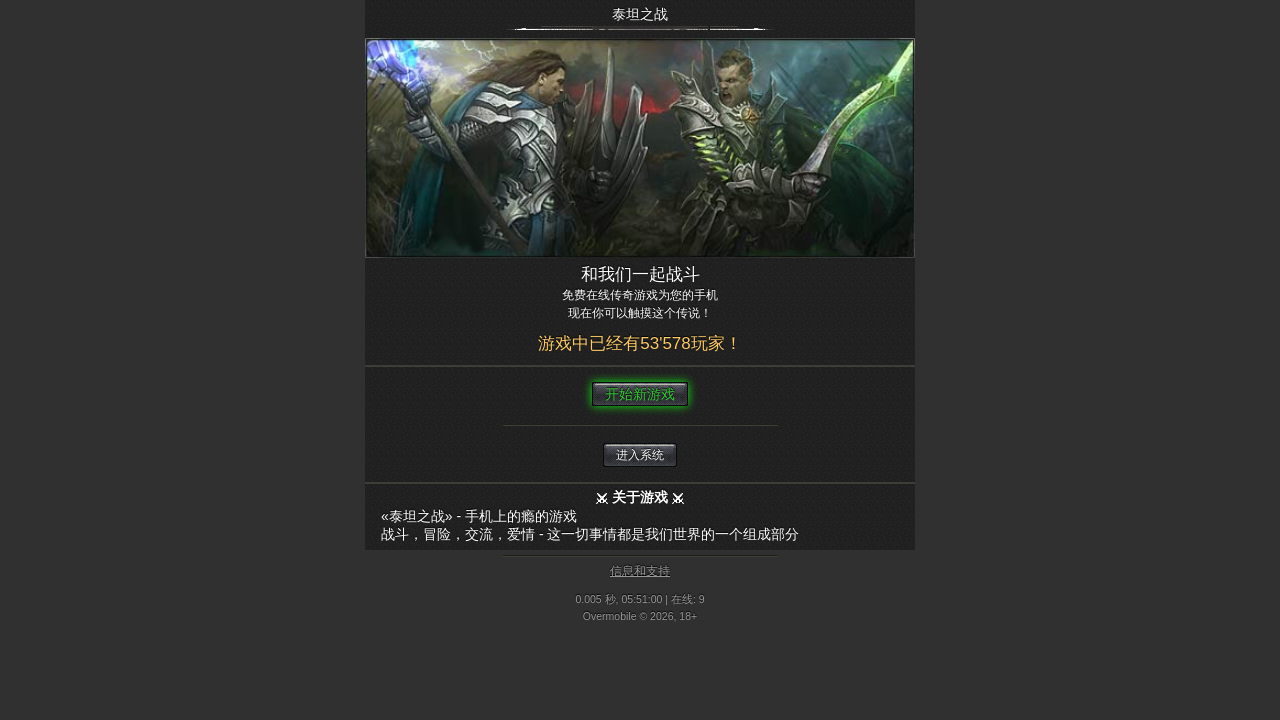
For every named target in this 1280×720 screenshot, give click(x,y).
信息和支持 (640, 571)
